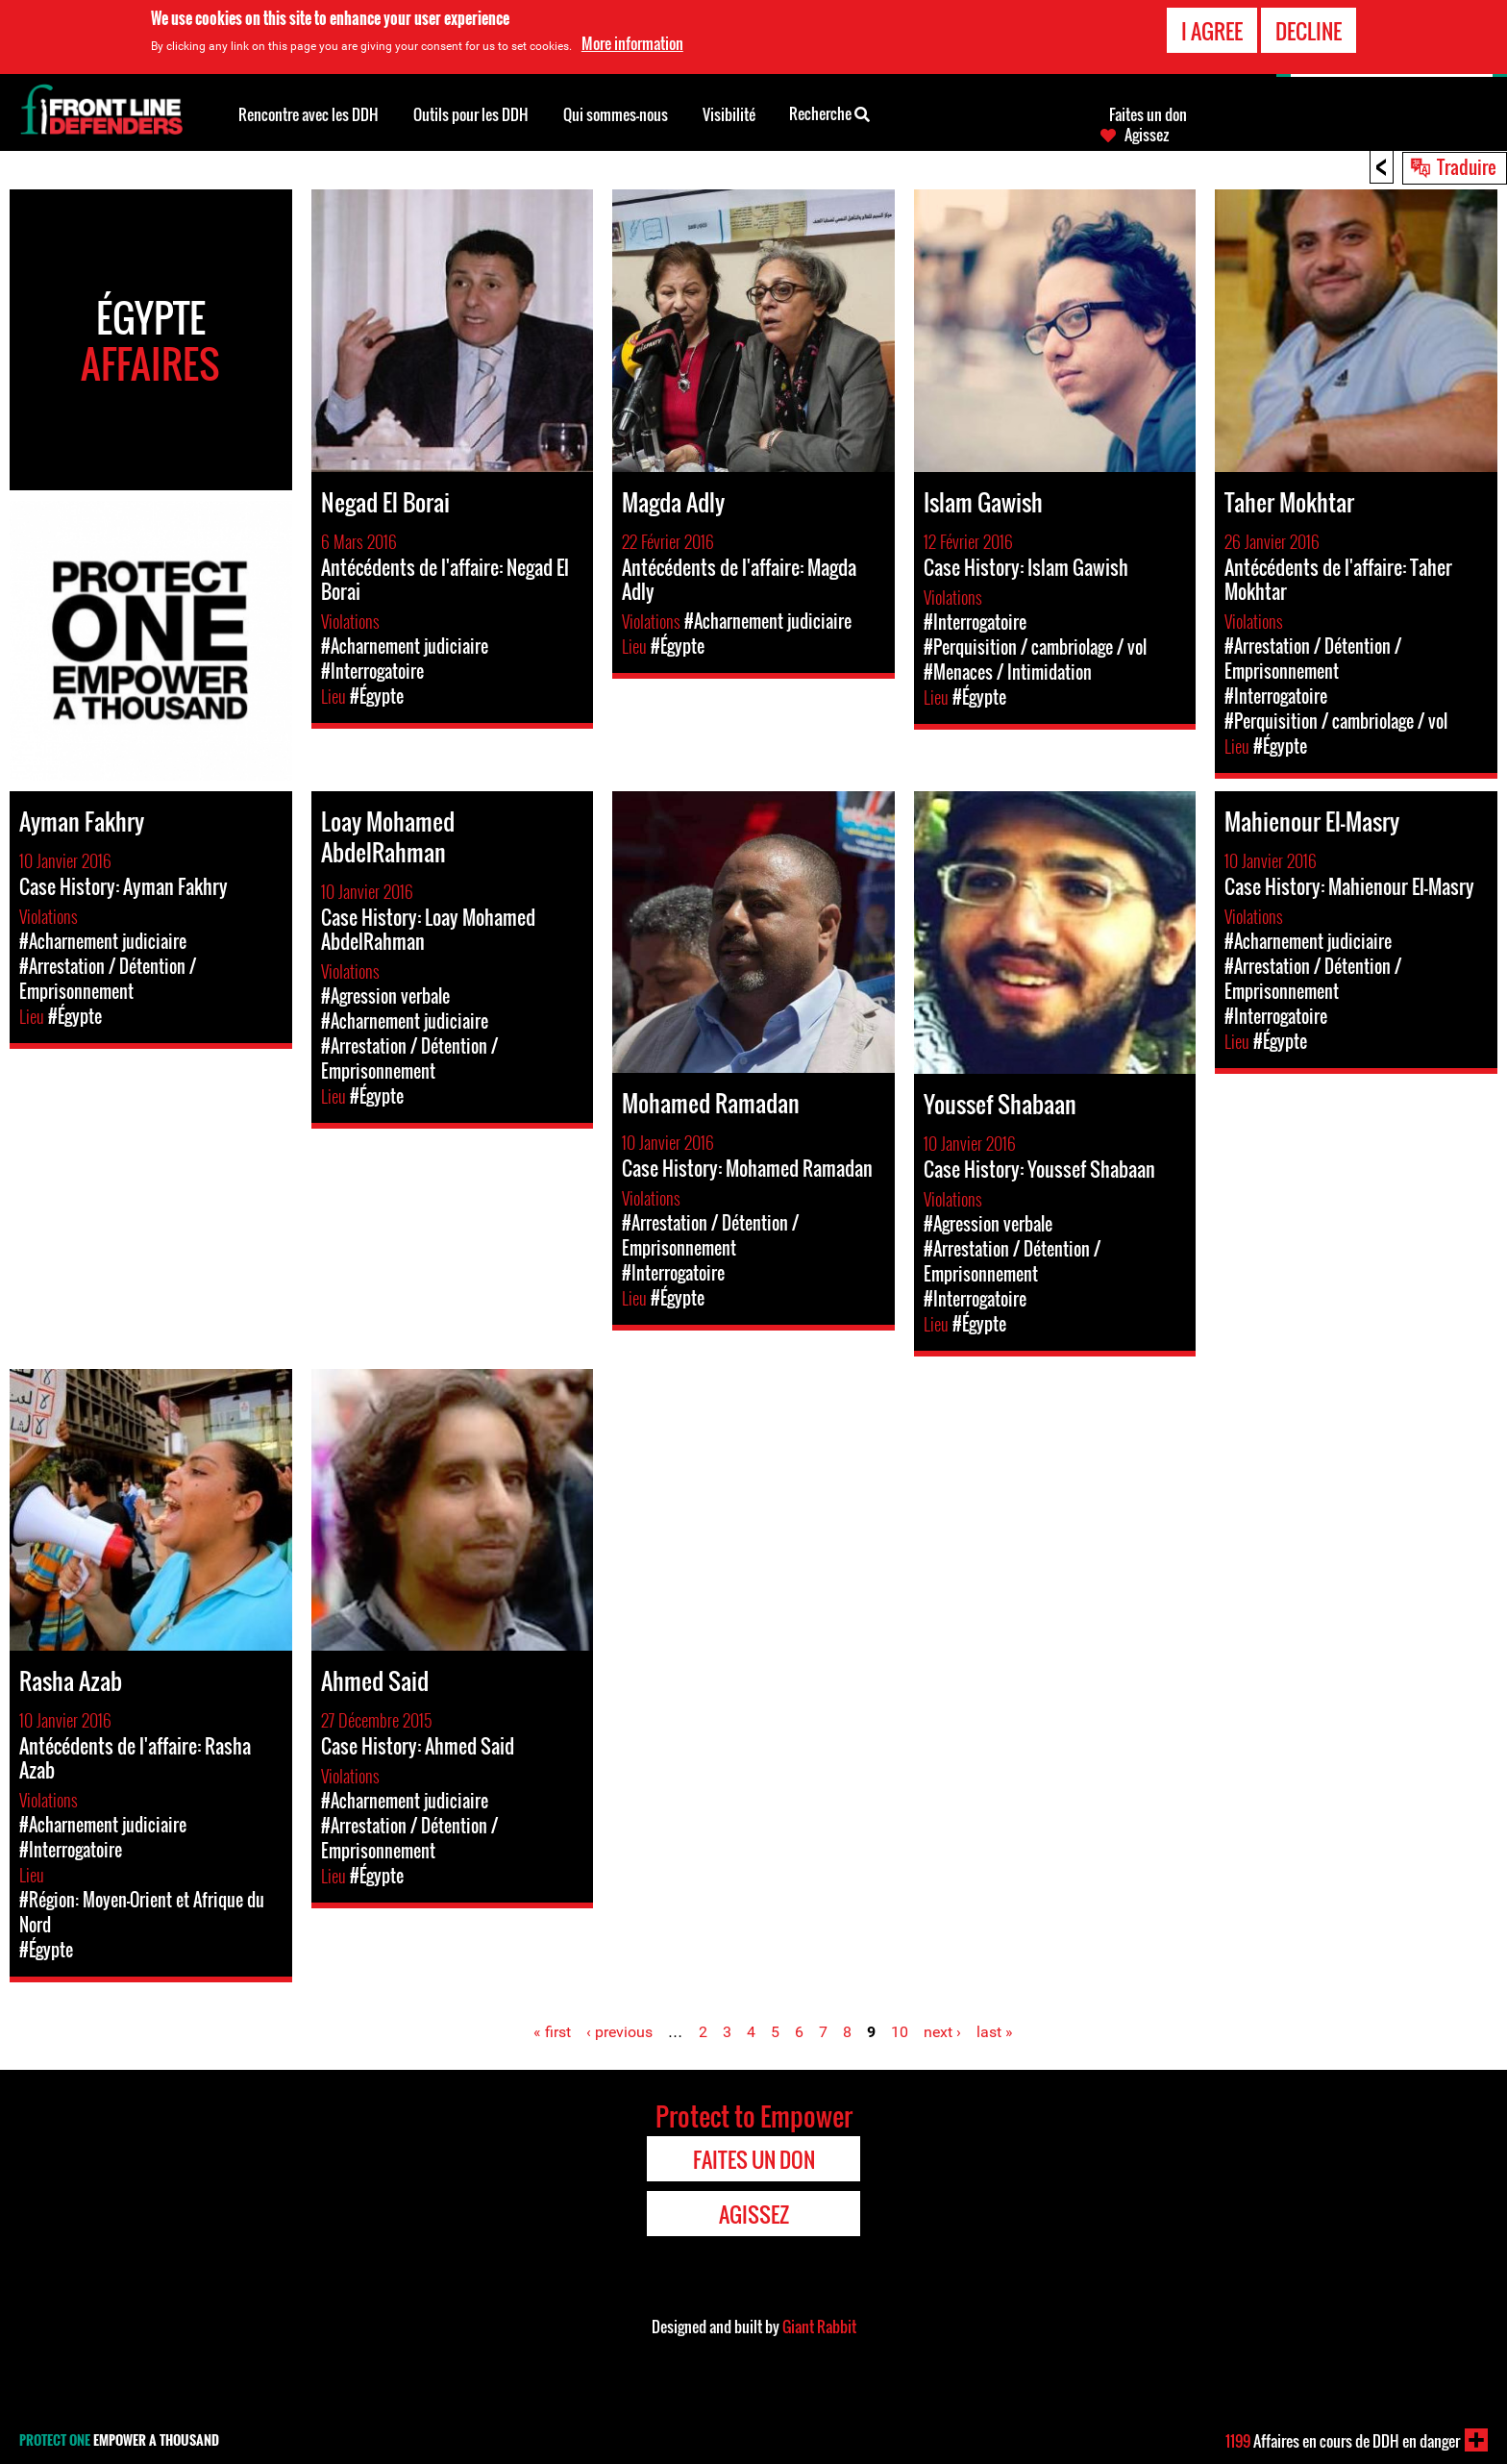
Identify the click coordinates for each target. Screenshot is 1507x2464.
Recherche (829, 112)
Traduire (1466, 166)
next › (942, 2032)
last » (994, 2032)
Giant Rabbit (819, 2326)
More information (632, 40)
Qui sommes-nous (615, 114)
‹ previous (619, 2032)
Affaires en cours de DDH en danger (1342, 2440)
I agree (1212, 27)
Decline (1308, 27)
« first (552, 2032)
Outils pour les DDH (471, 114)
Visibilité (729, 114)
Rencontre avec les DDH (308, 114)
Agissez (1146, 134)
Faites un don (1148, 114)
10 (899, 2032)
